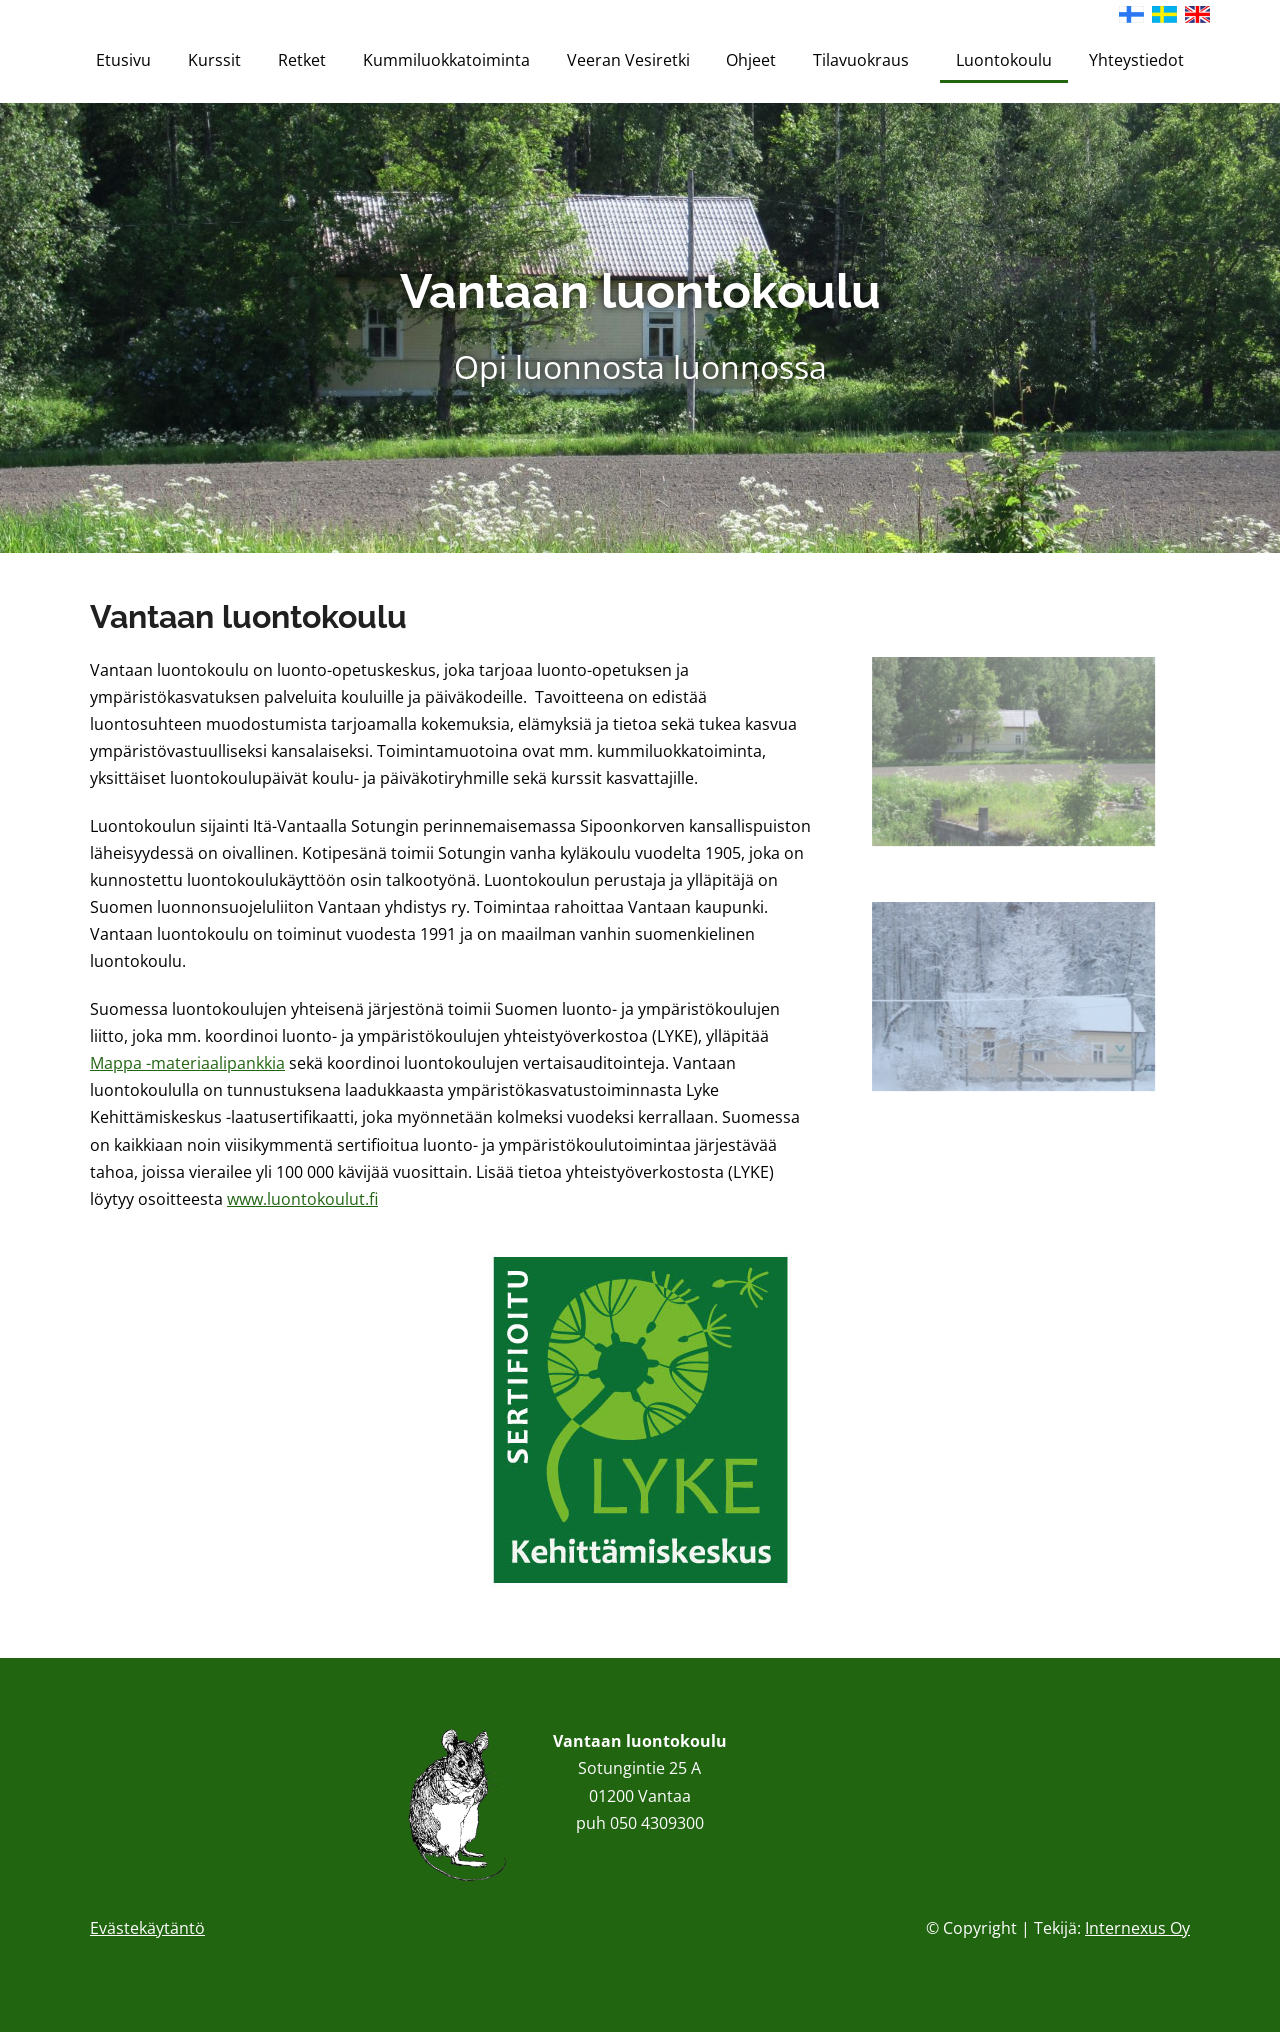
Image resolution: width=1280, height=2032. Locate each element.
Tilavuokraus (866, 60)
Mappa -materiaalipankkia (187, 1063)
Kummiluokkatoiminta (446, 60)
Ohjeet (751, 60)
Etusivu (123, 60)
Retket (302, 60)
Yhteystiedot (1136, 60)
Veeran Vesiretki (628, 60)
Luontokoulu (1004, 60)
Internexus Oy (1137, 1928)
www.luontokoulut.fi (302, 1199)
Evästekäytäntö (147, 1928)
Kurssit (214, 60)
